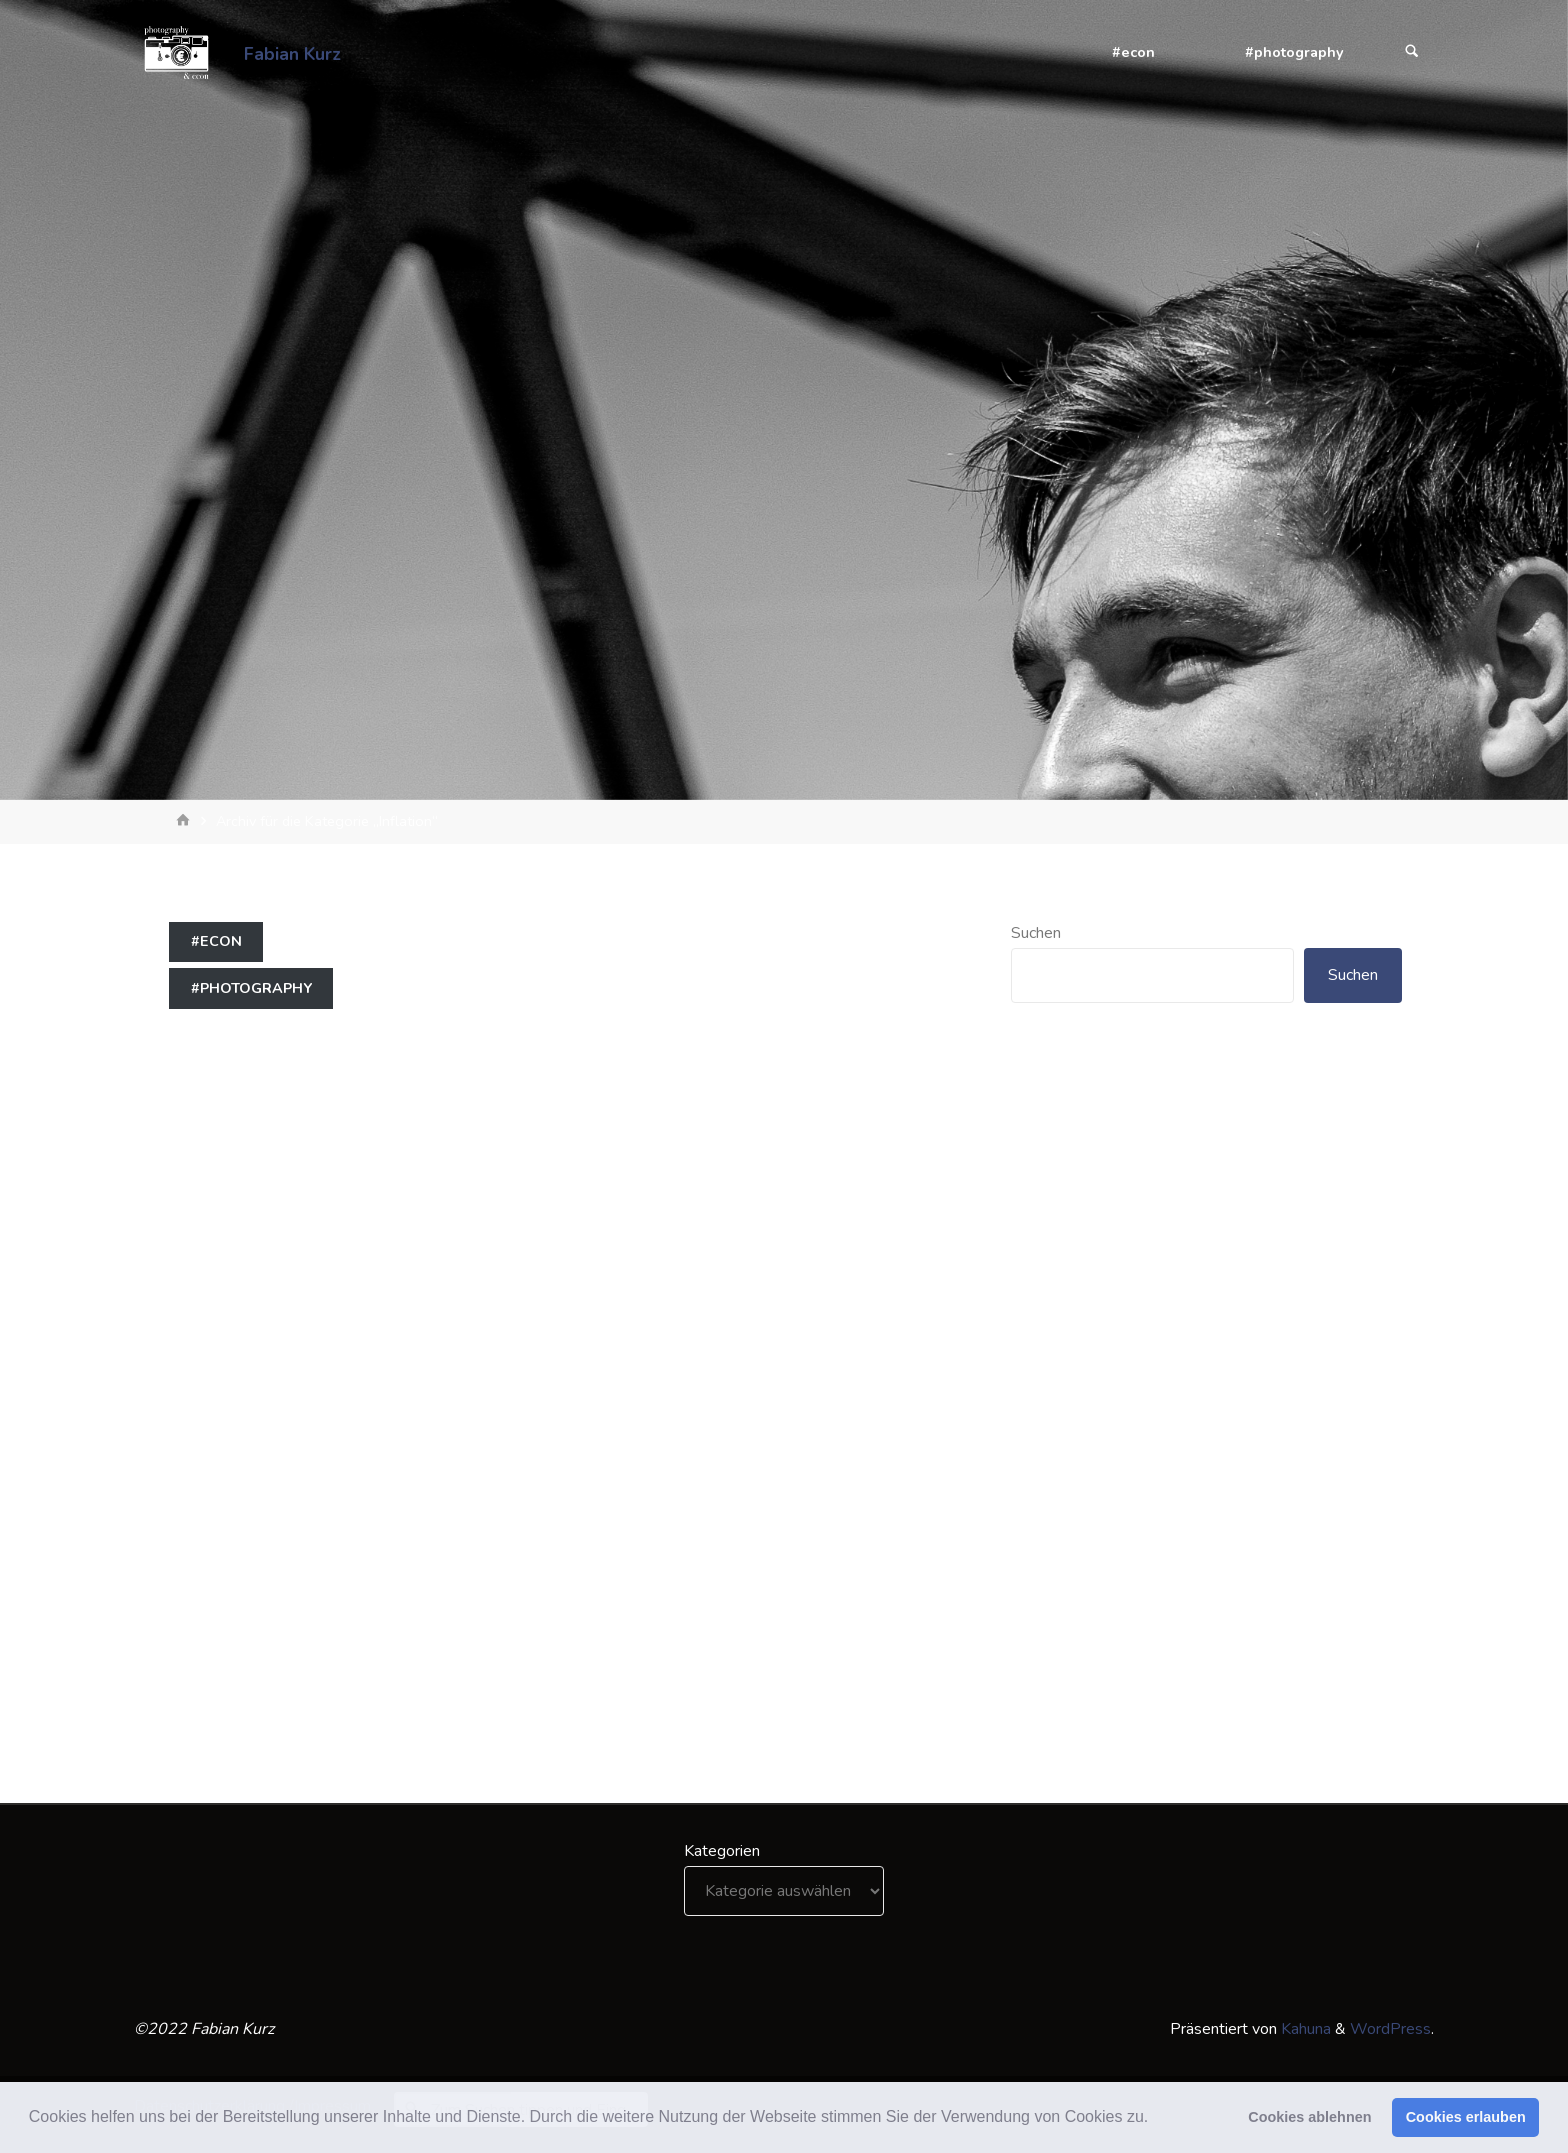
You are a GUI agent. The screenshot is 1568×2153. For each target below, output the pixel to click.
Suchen (1036, 933)
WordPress (1390, 2029)
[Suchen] (1412, 52)
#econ (216, 941)
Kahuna (1304, 2029)
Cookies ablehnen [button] (1309, 2117)
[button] (1156, 2119)
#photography (251, 988)
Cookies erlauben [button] (1466, 2117)
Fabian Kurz (292, 53)
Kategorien (722, 1851)
